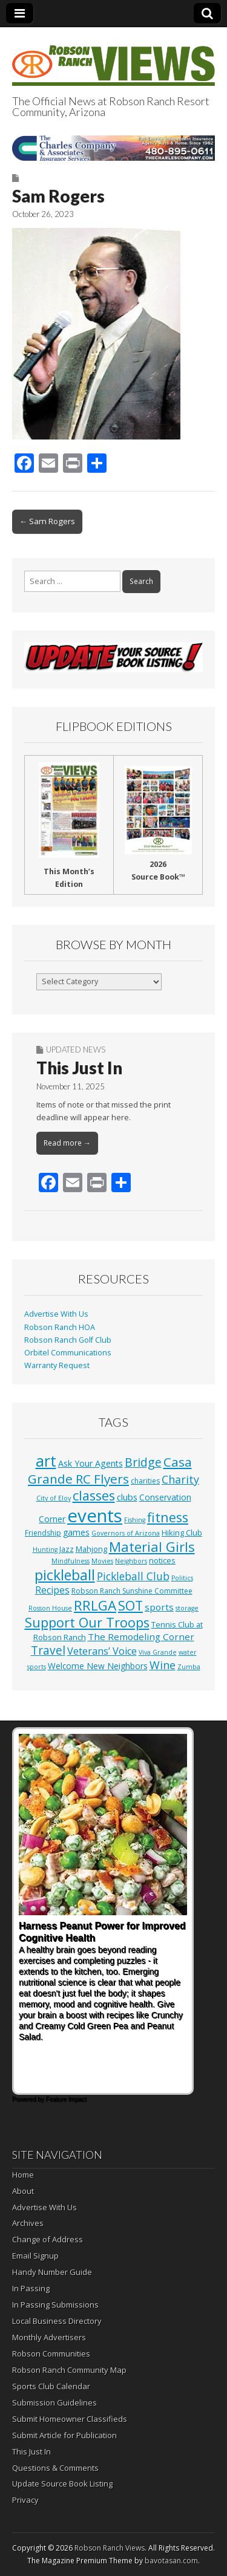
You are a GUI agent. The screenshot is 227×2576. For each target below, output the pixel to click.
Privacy (25, 2499)
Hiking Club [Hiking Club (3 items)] (182, 1532)
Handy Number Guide (52, 2271)
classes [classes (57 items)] (94, 1495)
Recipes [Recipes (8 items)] (52, 1590)
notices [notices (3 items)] (162, 1560)
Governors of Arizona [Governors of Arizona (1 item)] (125, 1533)
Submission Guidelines (54, 2402)
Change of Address (47, 2239)
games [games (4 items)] (76, 1532)
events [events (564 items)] (94, 1516)
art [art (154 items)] (46, 1460)
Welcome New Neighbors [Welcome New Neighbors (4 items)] (98, 1666)
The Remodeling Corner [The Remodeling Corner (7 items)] (141, 1636)
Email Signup (35, 2255)
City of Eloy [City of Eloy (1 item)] (53, 1498)
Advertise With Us (56, 1314)
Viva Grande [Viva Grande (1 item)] (158, 1652)
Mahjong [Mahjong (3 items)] (91, 1548)
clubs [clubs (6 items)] (127, 1497)
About (23, 2190)
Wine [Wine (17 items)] (163, 1665)
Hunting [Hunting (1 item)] (45, 1549)
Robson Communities (51, 2353)
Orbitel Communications (67, 1353)
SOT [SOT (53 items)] (130, 1605)
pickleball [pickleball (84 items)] (65, 1575)
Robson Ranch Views (109, 2548)
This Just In (79, 1067)
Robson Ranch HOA (59, 1327)
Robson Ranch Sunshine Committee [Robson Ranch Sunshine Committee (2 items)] (131, 1591)
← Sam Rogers (47, 521)
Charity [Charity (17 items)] (180, 1479)
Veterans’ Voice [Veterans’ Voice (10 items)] (102, 1651)
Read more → (67, 1143)
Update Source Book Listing (62, 2483)
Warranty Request (57, 1365)
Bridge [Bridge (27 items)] (143, 1462)
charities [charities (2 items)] (145, 1481)
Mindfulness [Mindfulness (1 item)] (70, 1561)
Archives (28, 2223)
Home (23, 2174)
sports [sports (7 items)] (159, 1607)
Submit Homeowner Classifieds (69, 2418)
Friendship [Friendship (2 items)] (43, 1533)
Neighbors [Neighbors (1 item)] (131, 1561)
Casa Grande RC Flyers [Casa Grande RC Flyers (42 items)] (110, 1470)
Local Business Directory (57, 2320)
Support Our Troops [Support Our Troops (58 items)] (87, 1622)
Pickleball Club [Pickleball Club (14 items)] (133, 1576)
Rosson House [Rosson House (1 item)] (50, 1608)
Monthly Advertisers (49, 2337)
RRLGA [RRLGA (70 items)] (95, 1605)
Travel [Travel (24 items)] (48, 1650)
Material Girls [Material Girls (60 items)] (152, 1546)
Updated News (75, 1049)
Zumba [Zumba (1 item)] (188, 1667)
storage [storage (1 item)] (187, 1608)
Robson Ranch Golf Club (67, 1340)
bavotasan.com (171, 2560)
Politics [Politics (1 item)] (182, 1578)
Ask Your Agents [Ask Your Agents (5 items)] (90, 1463)
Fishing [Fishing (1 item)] (134, 1520)
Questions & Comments (55, 2467)
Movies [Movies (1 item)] (102, 1561)
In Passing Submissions (55, 2304)
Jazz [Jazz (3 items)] (66, 1548)
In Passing (31, 2288)
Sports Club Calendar (51, 2386)
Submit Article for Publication (64, 2435)
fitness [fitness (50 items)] (167, 1517)
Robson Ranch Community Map (69, 2369)
